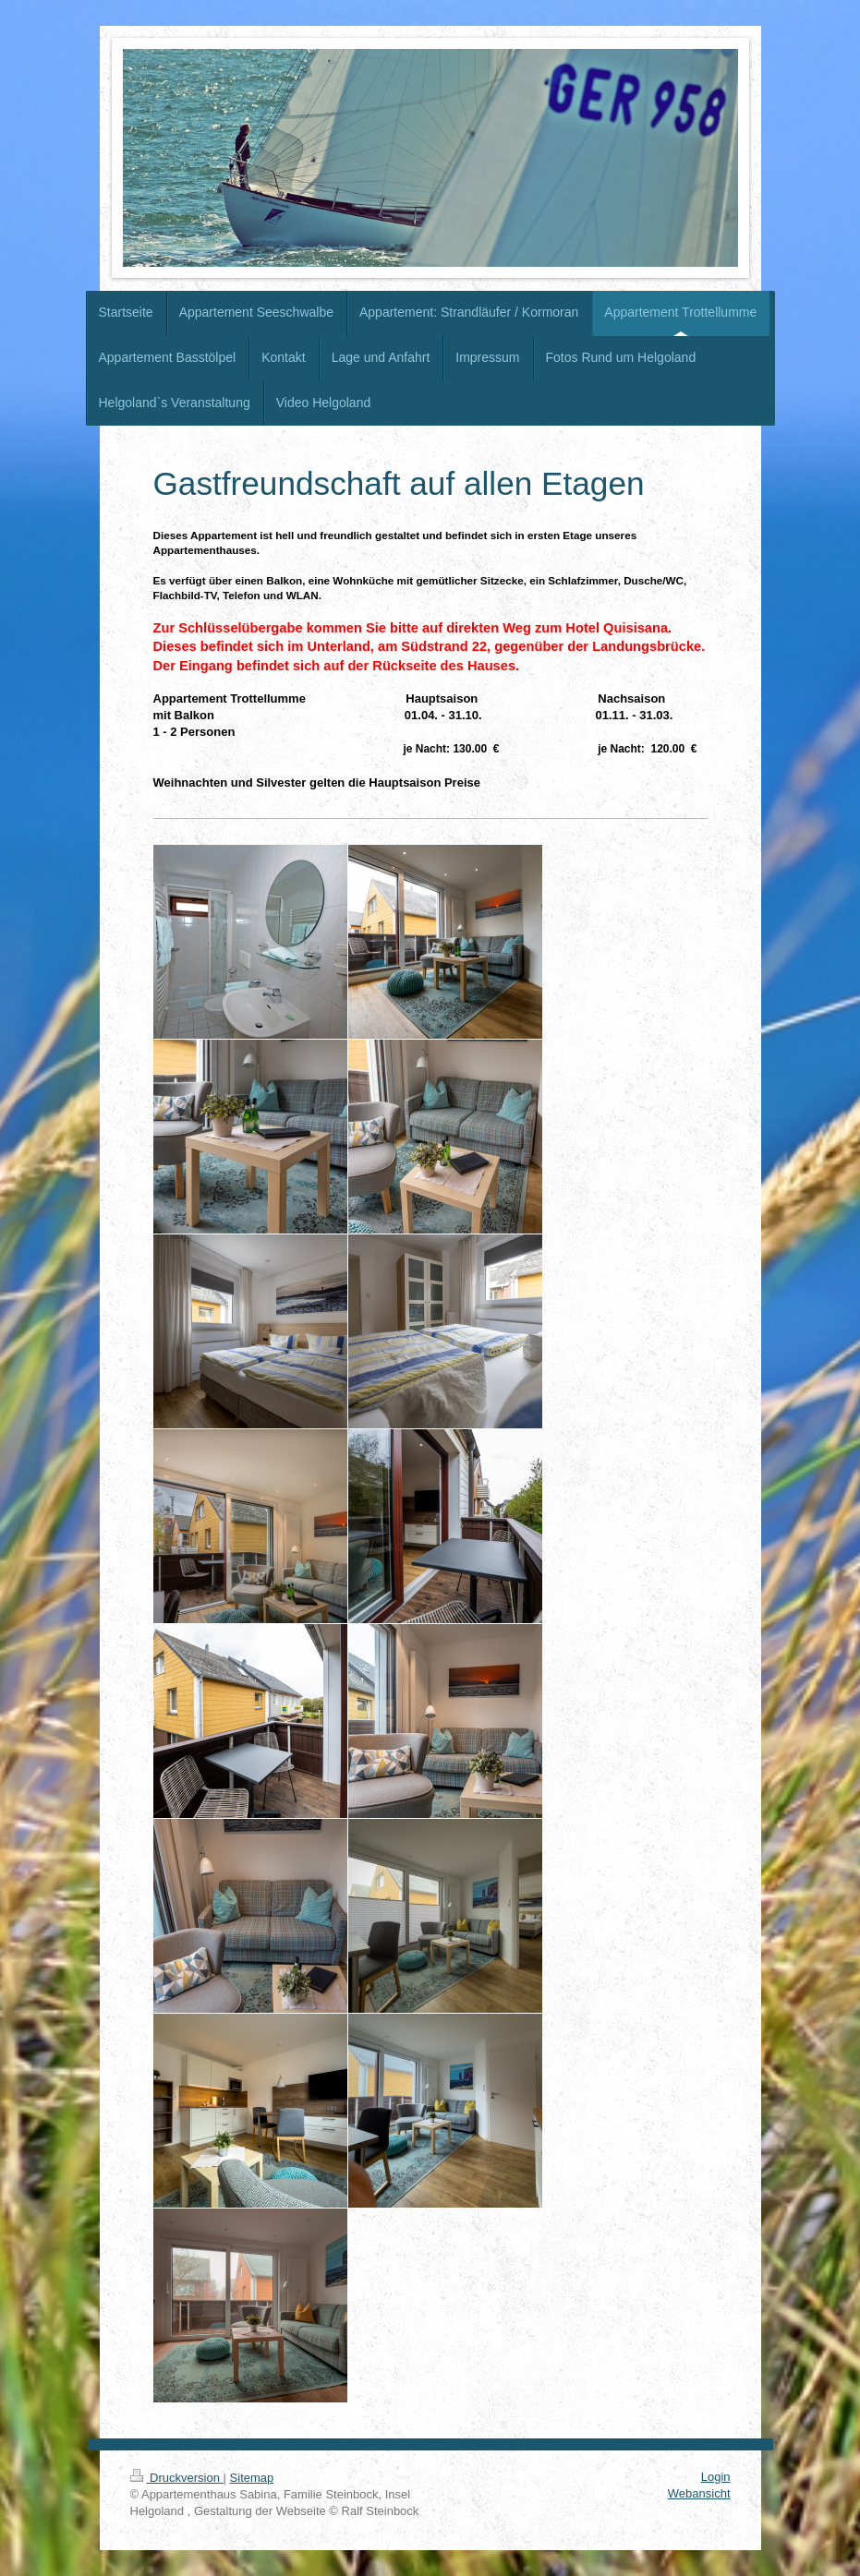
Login (716, 2477)
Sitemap (252, 2478)
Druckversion (177, 2478)
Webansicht (699, 2493)
